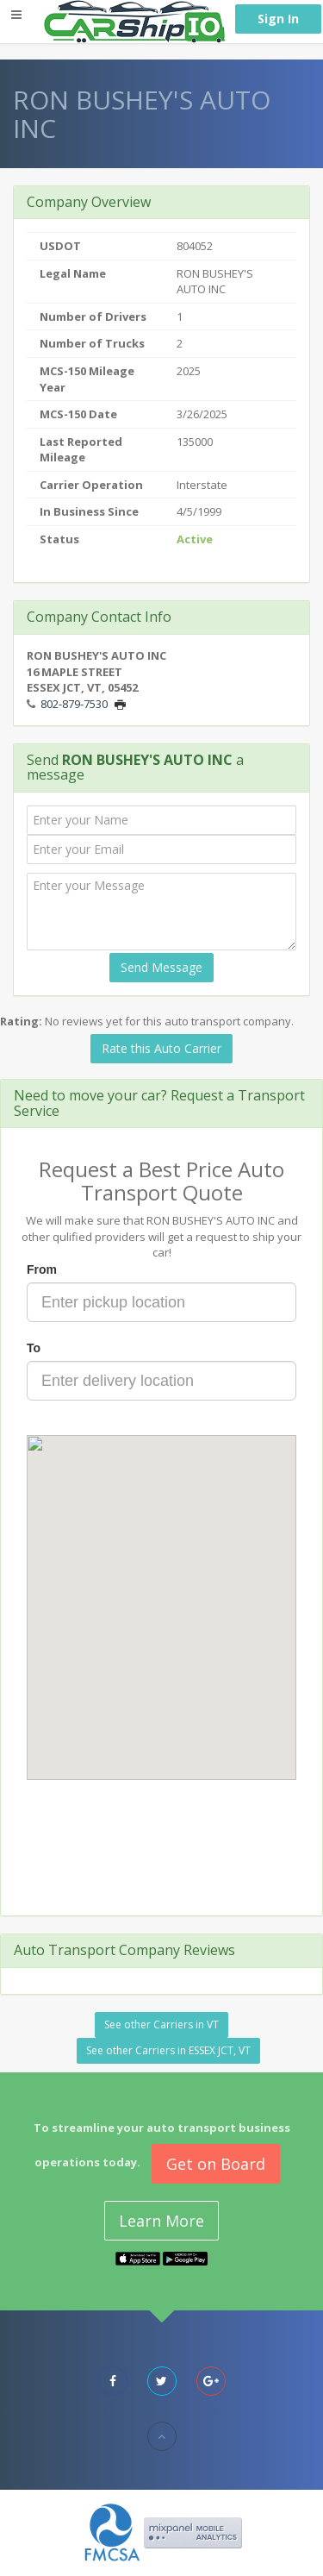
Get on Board (215, 2163)
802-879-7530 (74, 703)
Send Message (161, 967)
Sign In (278, 18)
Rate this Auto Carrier (161, 1048)
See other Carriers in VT (161, 2024)
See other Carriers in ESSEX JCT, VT (168, 2050)
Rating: (21, 1021)
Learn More (161, 2220)
